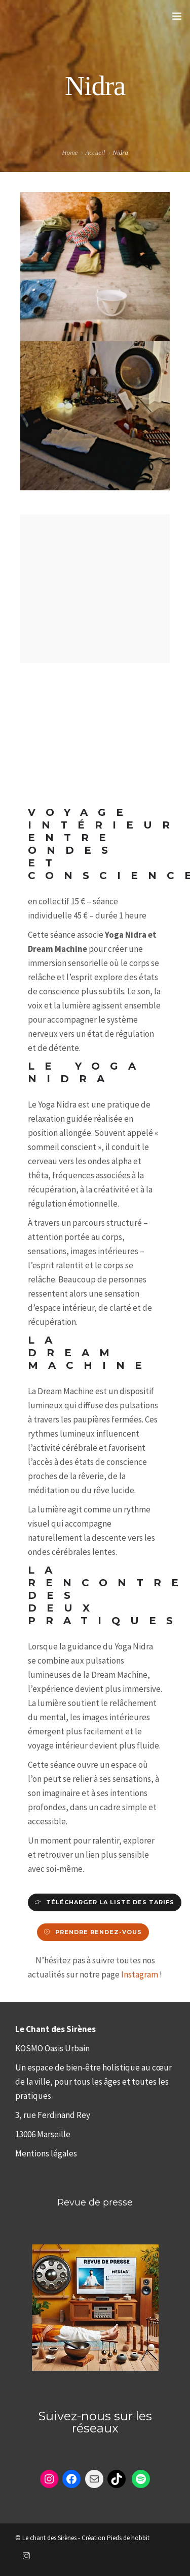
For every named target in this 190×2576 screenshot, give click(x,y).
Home (70, 152)
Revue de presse (95, 2202)
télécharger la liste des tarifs (110, 1902)
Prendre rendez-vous (98, 1932)
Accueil (95, 152)
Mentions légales (46, 2153)
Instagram (139, 1974)
